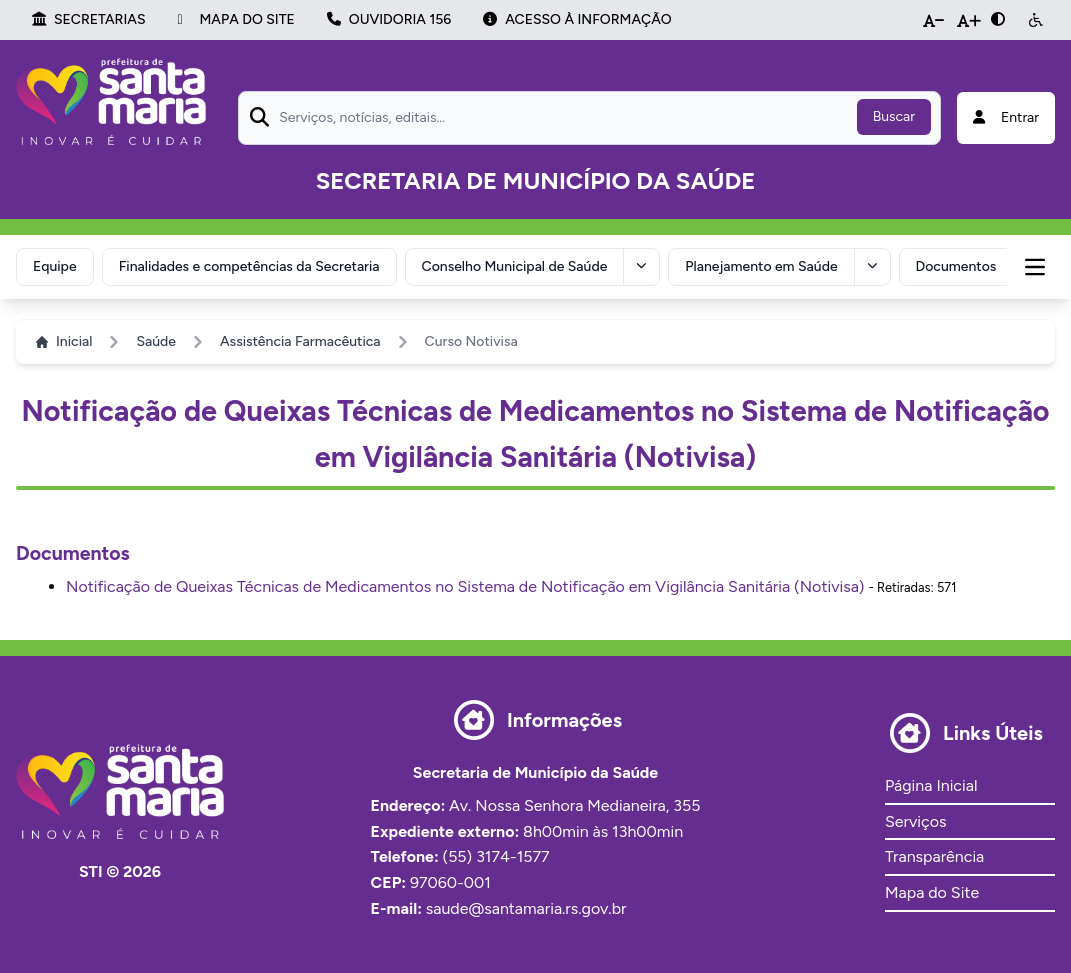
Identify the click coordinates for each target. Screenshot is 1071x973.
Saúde (156, 341)
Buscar (894, 116)
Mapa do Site (932, 892)
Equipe (55, 266)
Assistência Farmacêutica (300, 341)
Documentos (956, 266)
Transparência (934, 856)
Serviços (915, 821)
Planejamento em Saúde (761, 266)
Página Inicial (931, 785)
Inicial (64, 341)
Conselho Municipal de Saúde (515, 266)
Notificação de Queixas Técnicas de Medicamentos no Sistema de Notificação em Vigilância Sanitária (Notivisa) (465, 586)
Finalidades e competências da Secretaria (249, 266)
